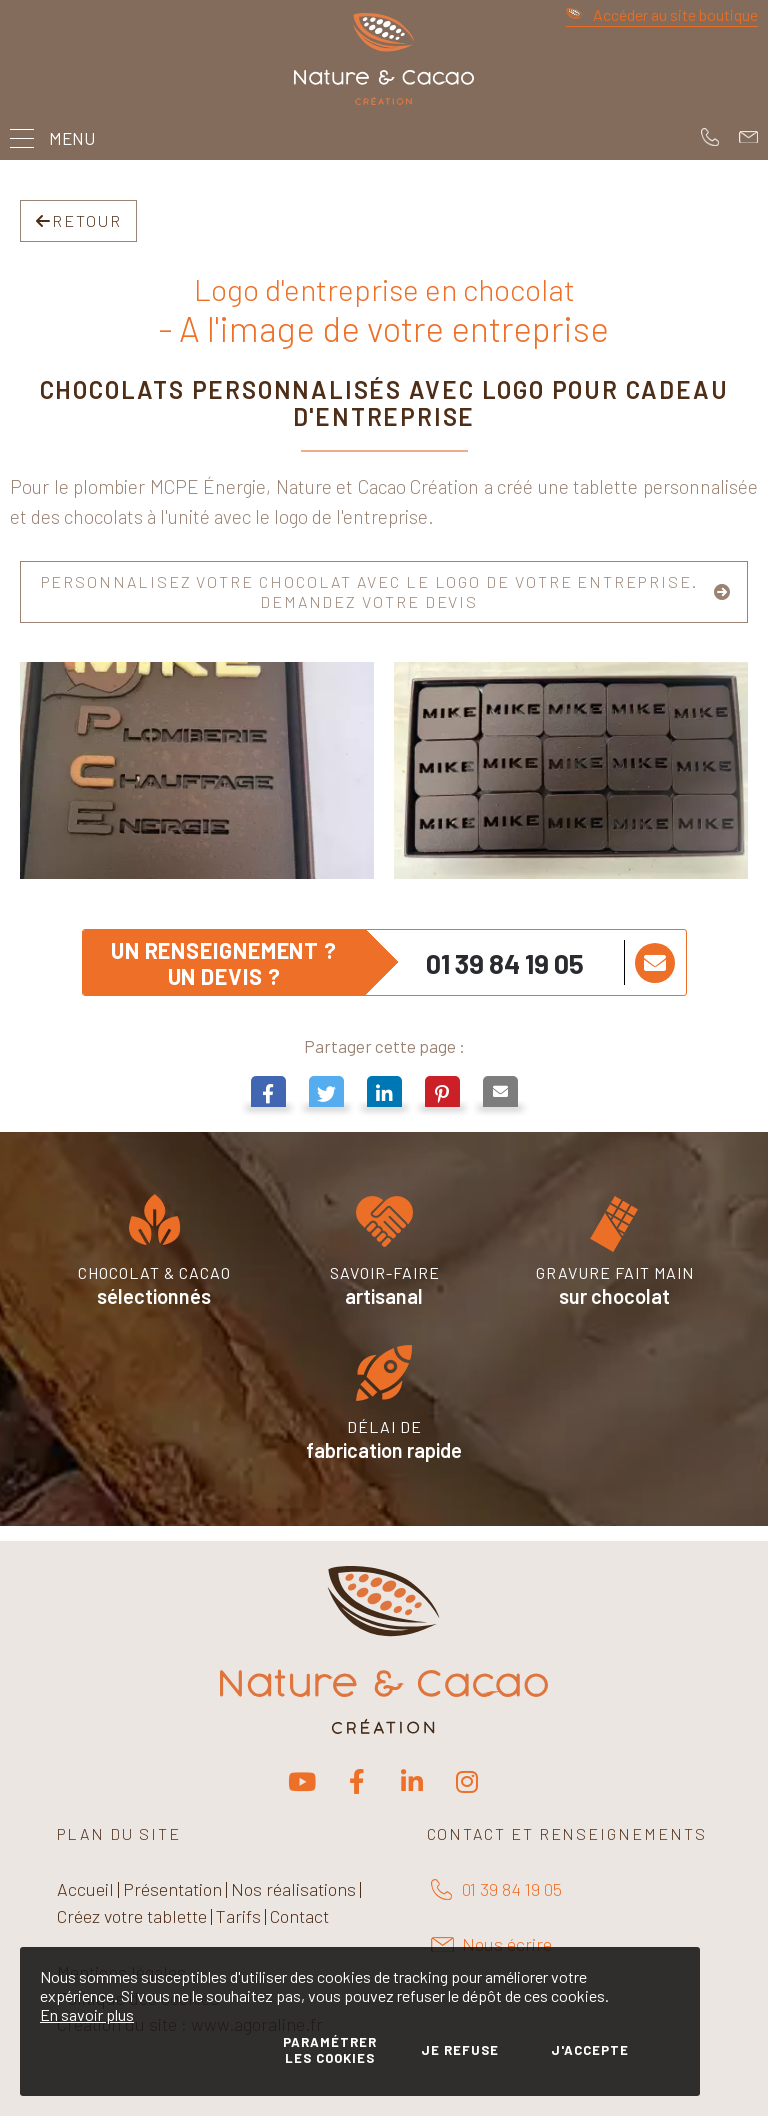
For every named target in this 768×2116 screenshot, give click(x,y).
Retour (78, 220)
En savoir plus (87, 2014)
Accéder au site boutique (662, 14)
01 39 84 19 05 (505, 963)
